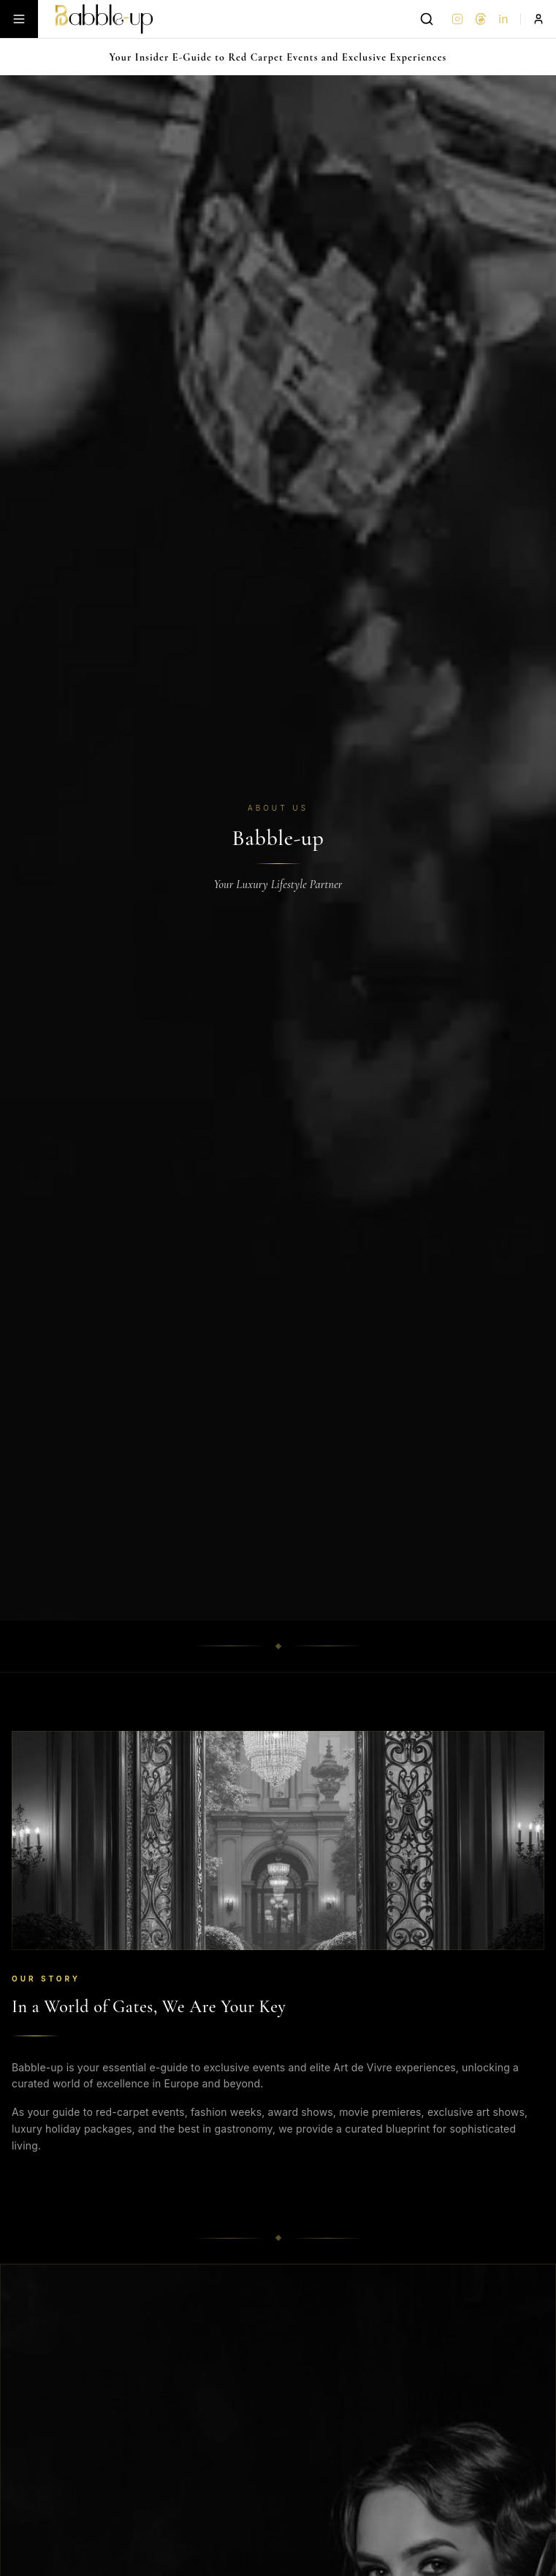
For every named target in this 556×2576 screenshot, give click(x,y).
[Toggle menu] (19, 19)
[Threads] (481, 19)
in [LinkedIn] (503, 19)
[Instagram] (457, 19)
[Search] (427, 19)
